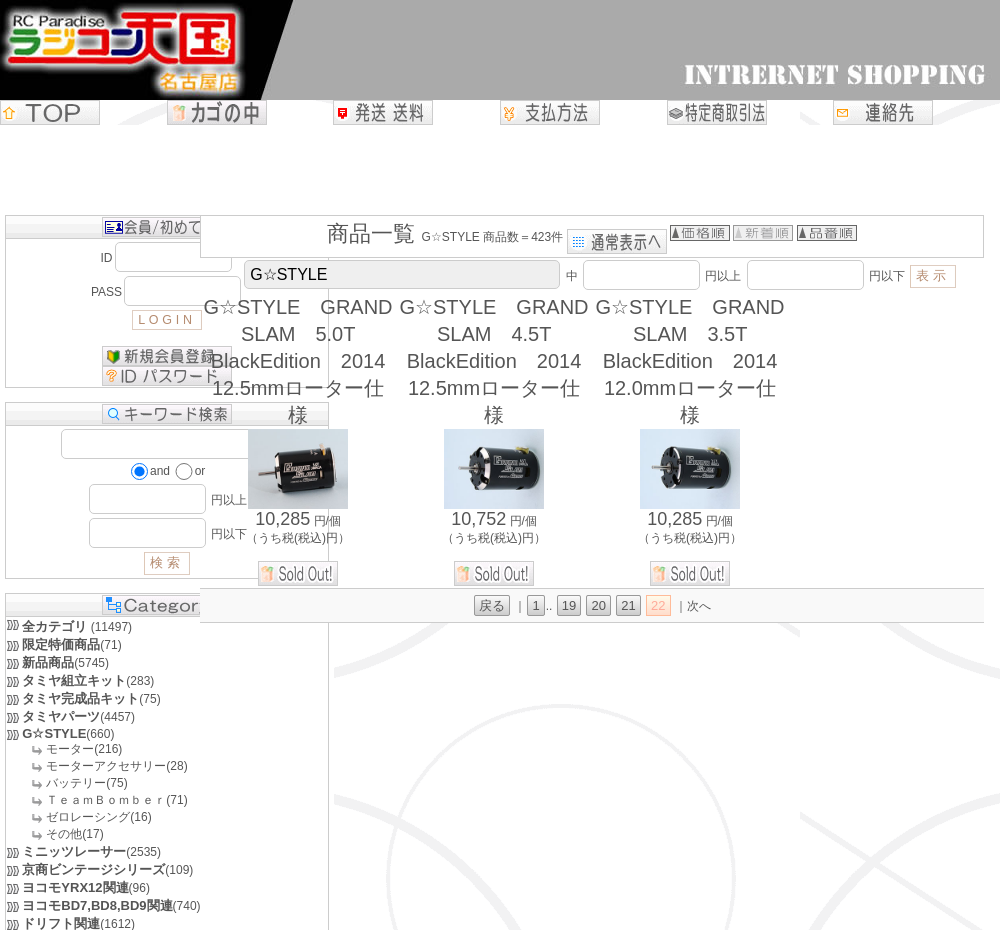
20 (598, 605)
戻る (492, 605)
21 (628, 605)
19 (569, 605)
